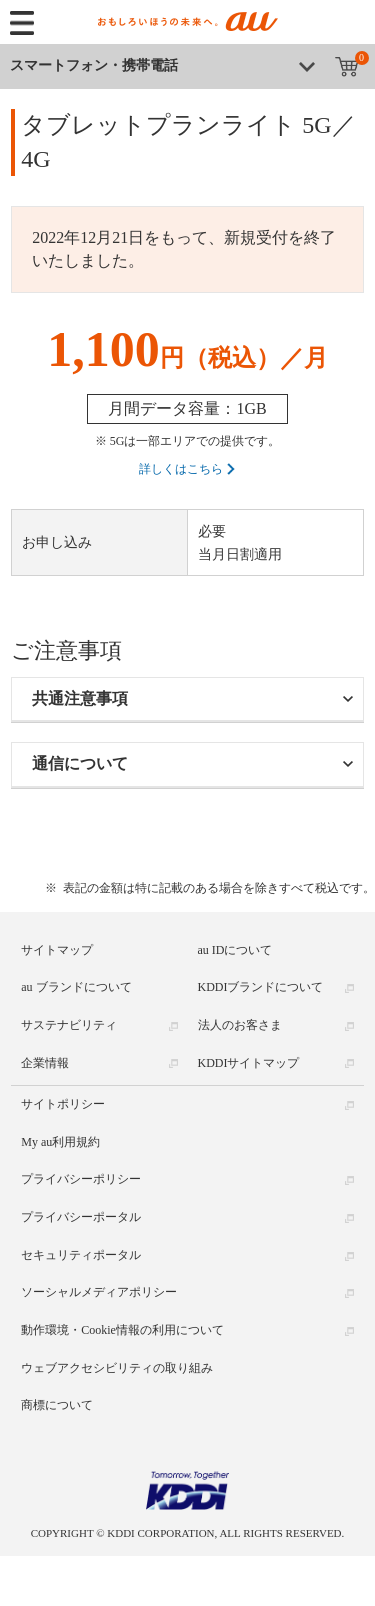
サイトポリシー (63, 1104)
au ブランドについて (76, 987)
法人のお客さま (240, 1025)
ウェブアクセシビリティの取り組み (117, 1367)
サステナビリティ (69, 1025)
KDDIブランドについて (261, 987)
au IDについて (235, 949)
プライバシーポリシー (81, 1179)
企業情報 (45, 1062)
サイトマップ (57, 949)
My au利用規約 (60, 1141)
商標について (57, 1405)
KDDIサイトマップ (249, 1062)
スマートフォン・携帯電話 (94, 65)
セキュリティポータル (81, 1254)
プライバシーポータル (81, 1217)
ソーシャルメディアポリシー (99, 1292)
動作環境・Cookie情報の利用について (122, 1330)
